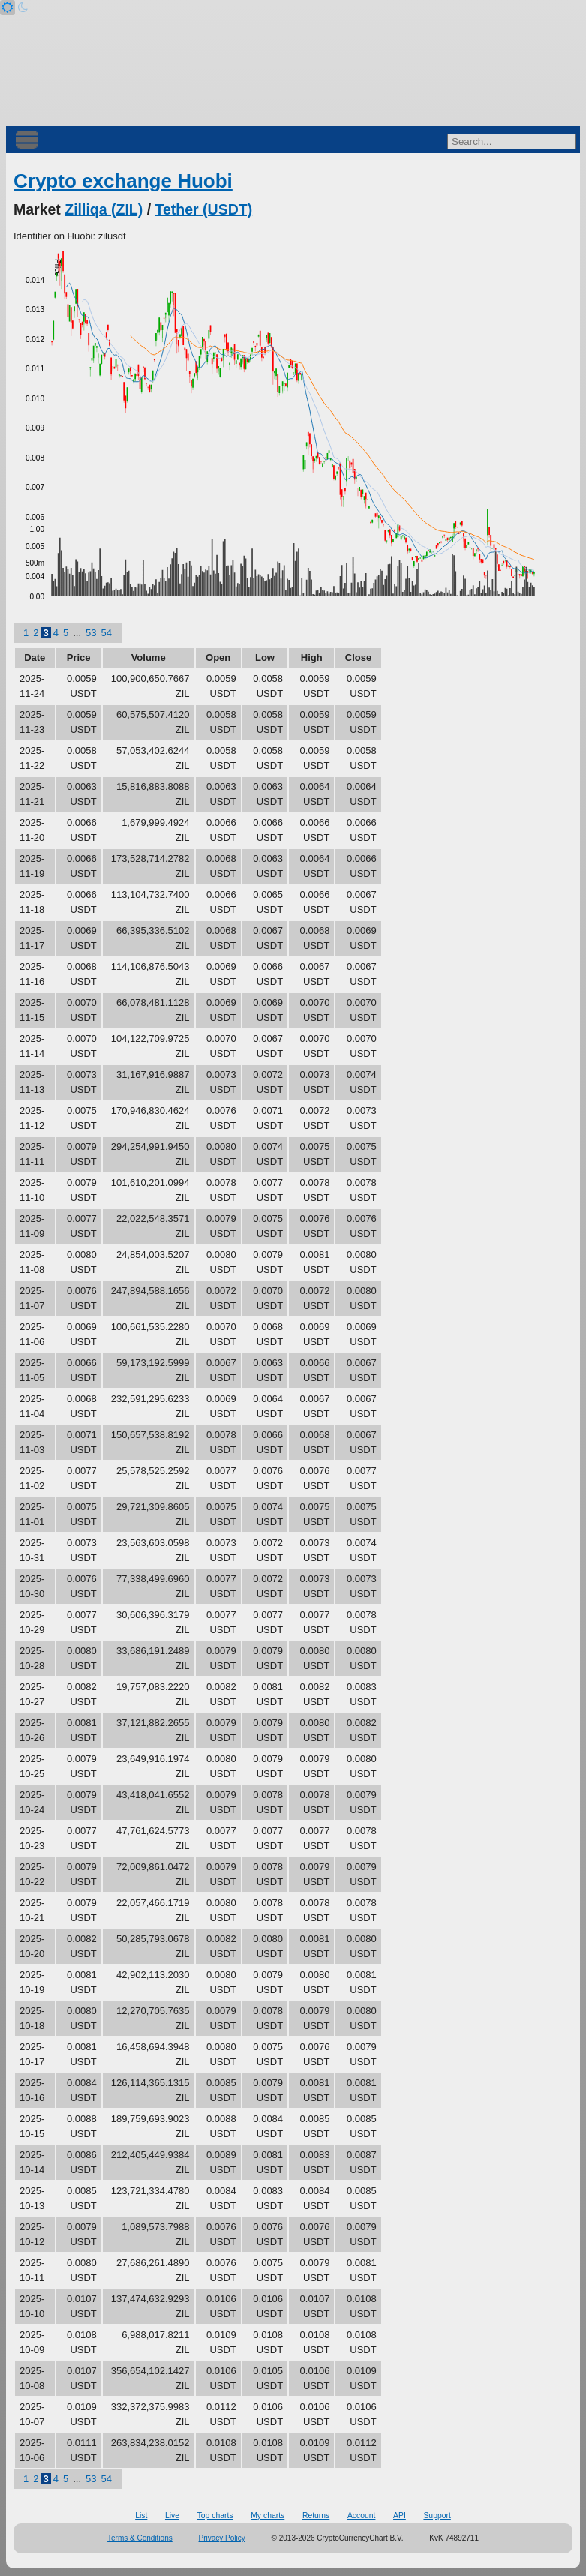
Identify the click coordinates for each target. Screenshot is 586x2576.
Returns (315, 2515)
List (141, 2515)
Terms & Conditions (140, 2538)
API (399, 2515)
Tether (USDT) (204, 209)
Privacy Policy (222, 2538)
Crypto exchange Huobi (123, 181)
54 (106, 632)
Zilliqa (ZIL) (104, 209)
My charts (267, 2515)
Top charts (215, 2515)
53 (91, 632)
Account (361, 2515)
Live (172, 2515)
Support (436, 2515)
